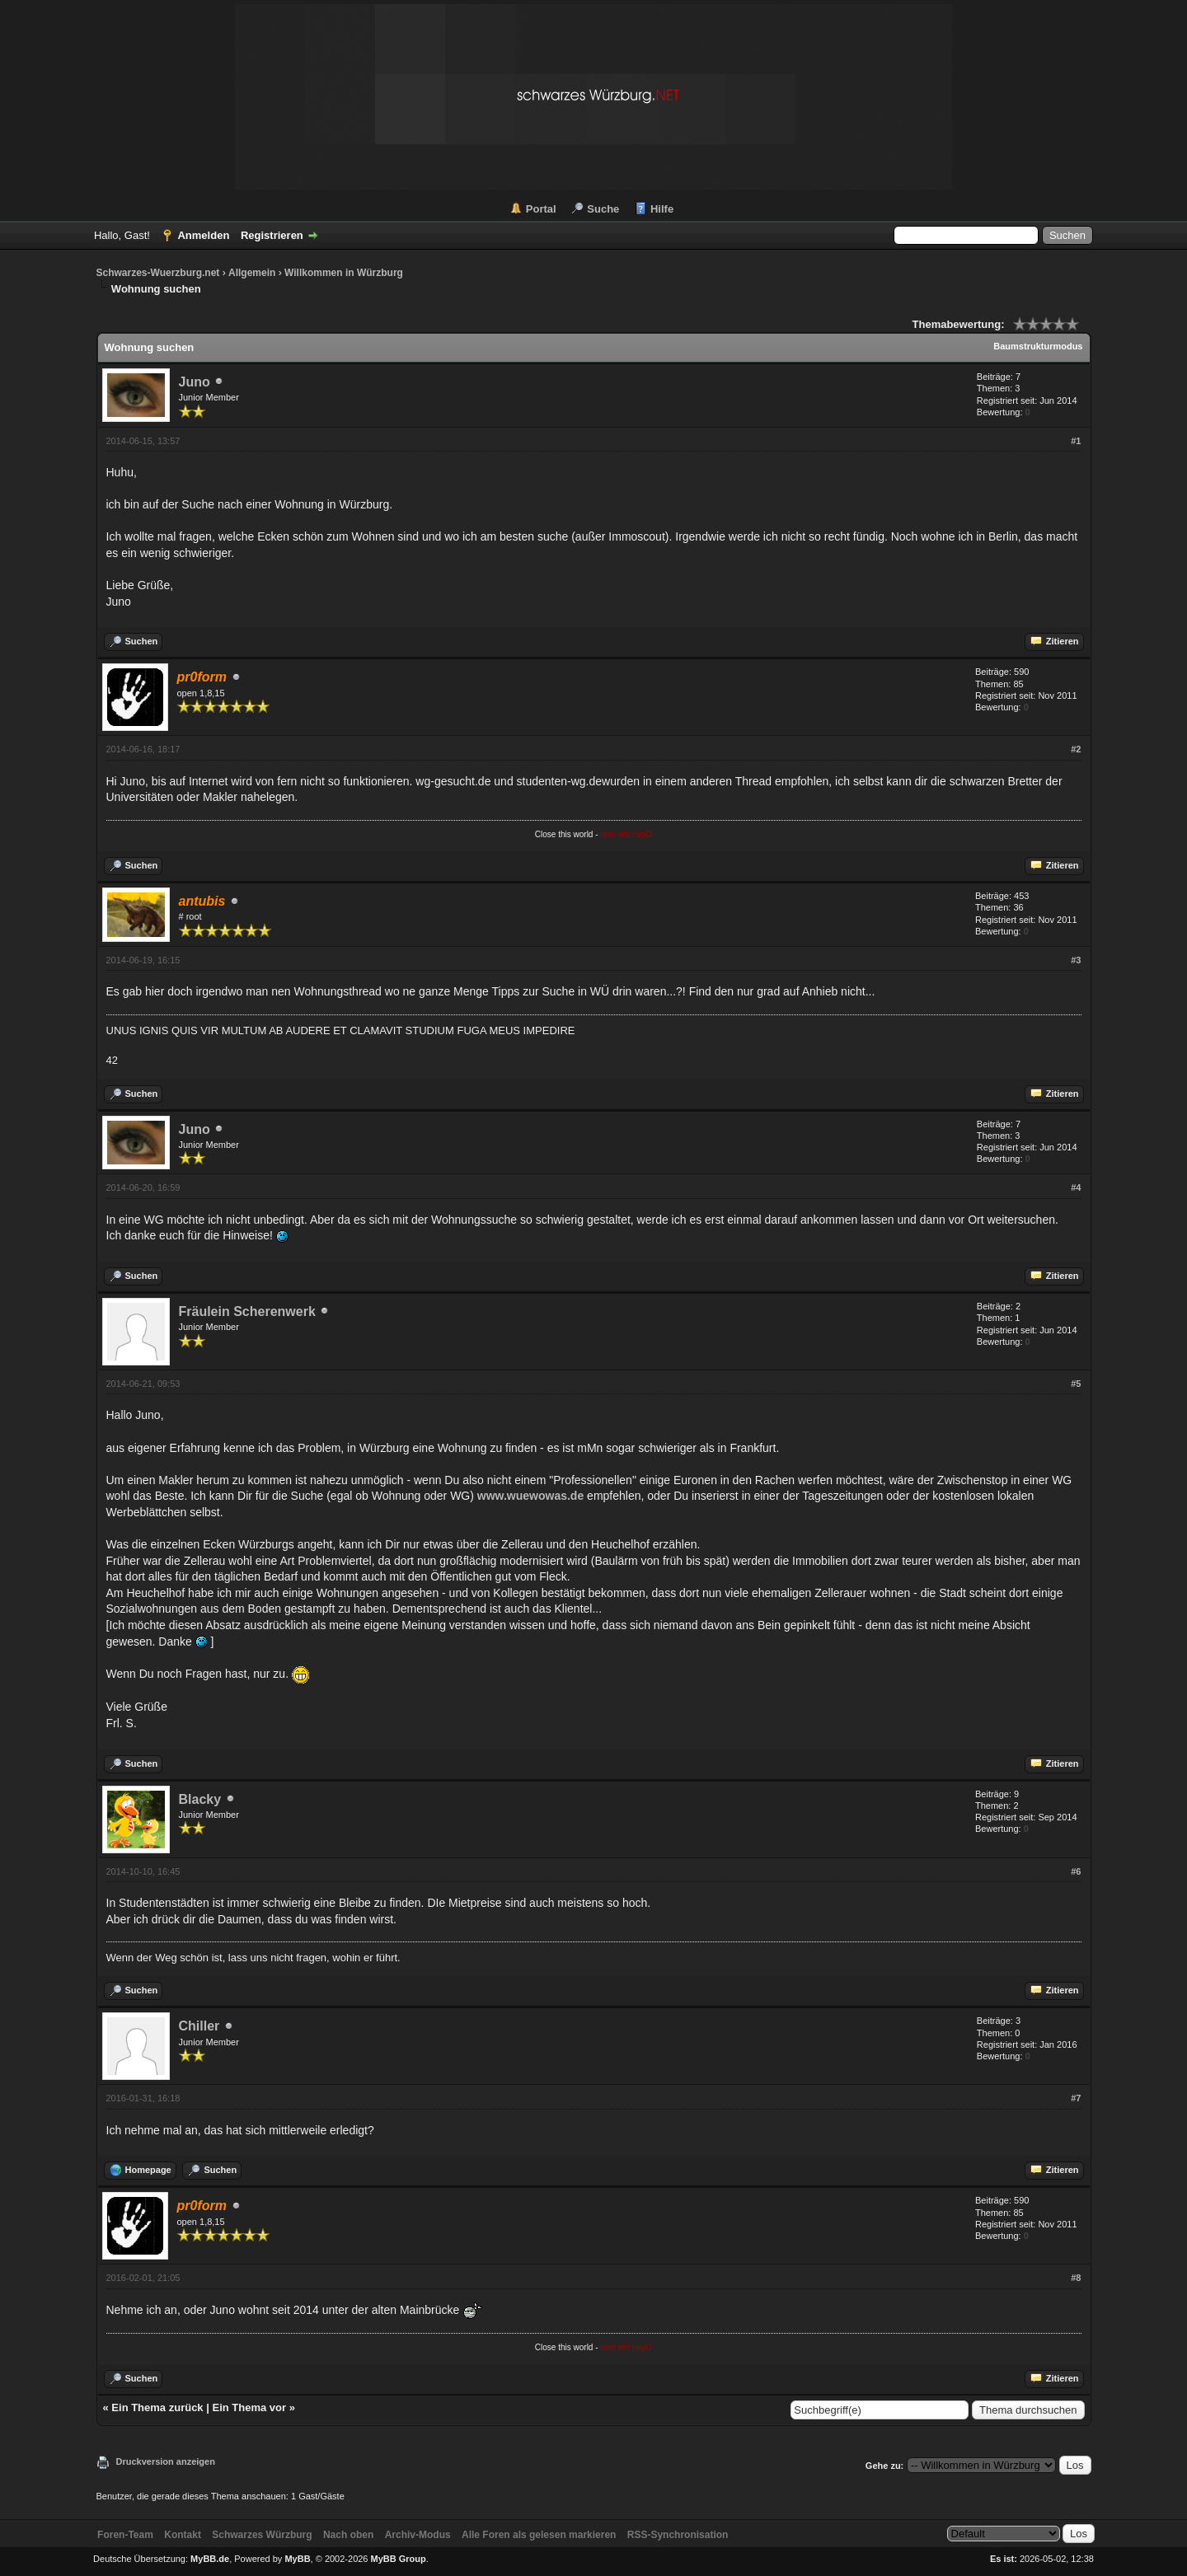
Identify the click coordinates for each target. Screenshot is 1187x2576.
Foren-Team (125, 2535)
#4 (1076, 1187)
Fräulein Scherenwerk (247, 1311)
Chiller (199, 2026)
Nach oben (348, 2535)
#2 (1076, 749)
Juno (194, 382)
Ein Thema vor (249, 2407)
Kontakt (182, 2535)
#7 (1076, 2098)
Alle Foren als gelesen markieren (539, 2535)
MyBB (297, 2559)
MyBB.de (209, 2559)
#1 (1076, 441)
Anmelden (203, 235)
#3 (1076, 960)
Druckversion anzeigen (165, 2461)
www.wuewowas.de (530, 1495)
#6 (1076, 1871)
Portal (541, 209)
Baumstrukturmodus (1037, 346)
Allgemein (251, 273)
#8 (1076, 2278)
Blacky (200, 1799)
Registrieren (272, 235)
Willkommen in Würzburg (343, 273)
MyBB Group (398, 2559)
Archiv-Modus (418, 2535)
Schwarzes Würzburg (262, 2535)
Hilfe (661, 209)
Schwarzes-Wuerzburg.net (158, 273)
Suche (603, 209)
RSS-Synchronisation (678, 2535)
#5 (1076, 1384)
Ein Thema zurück (157, 2407)
